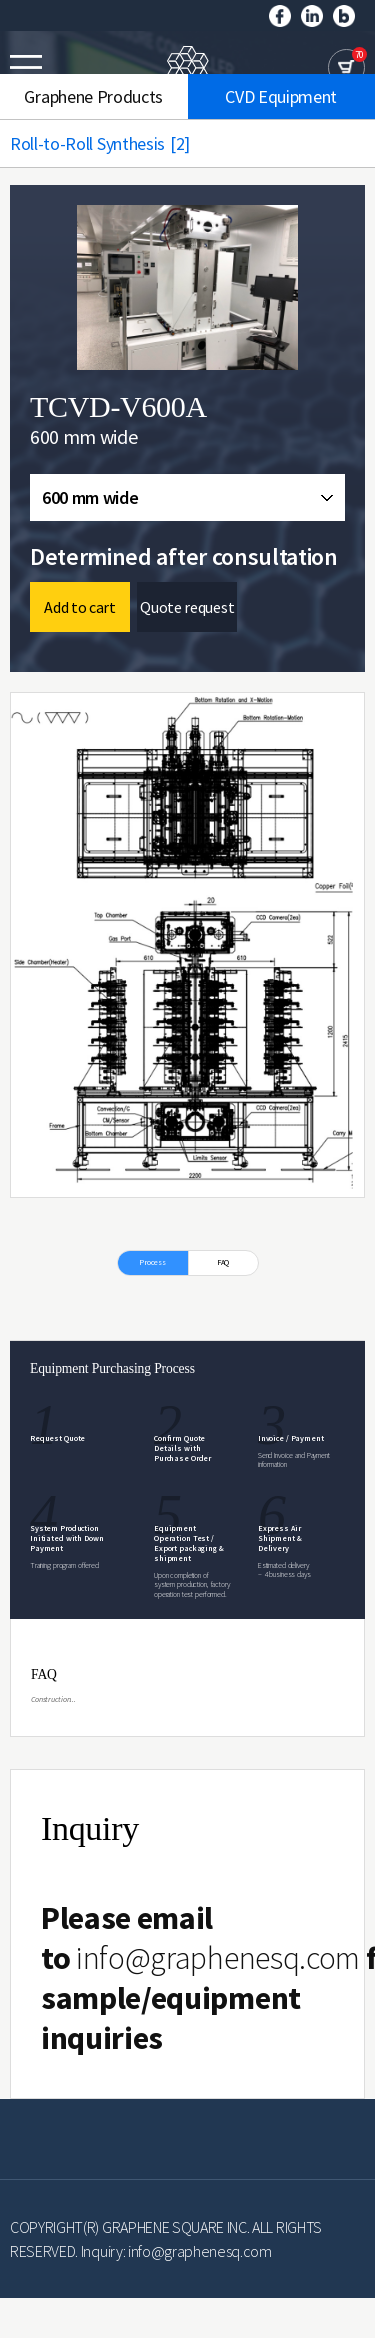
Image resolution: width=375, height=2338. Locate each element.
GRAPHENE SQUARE (188, 68)
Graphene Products (93, 96)
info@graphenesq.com (218, 1958)
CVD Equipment (281, 96)
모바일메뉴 (26, 67)
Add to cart (79, 607)
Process (152, 1262)
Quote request (187, 607)
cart (346, 67)
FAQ (223, 1262)
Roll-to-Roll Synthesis (110, 143)
